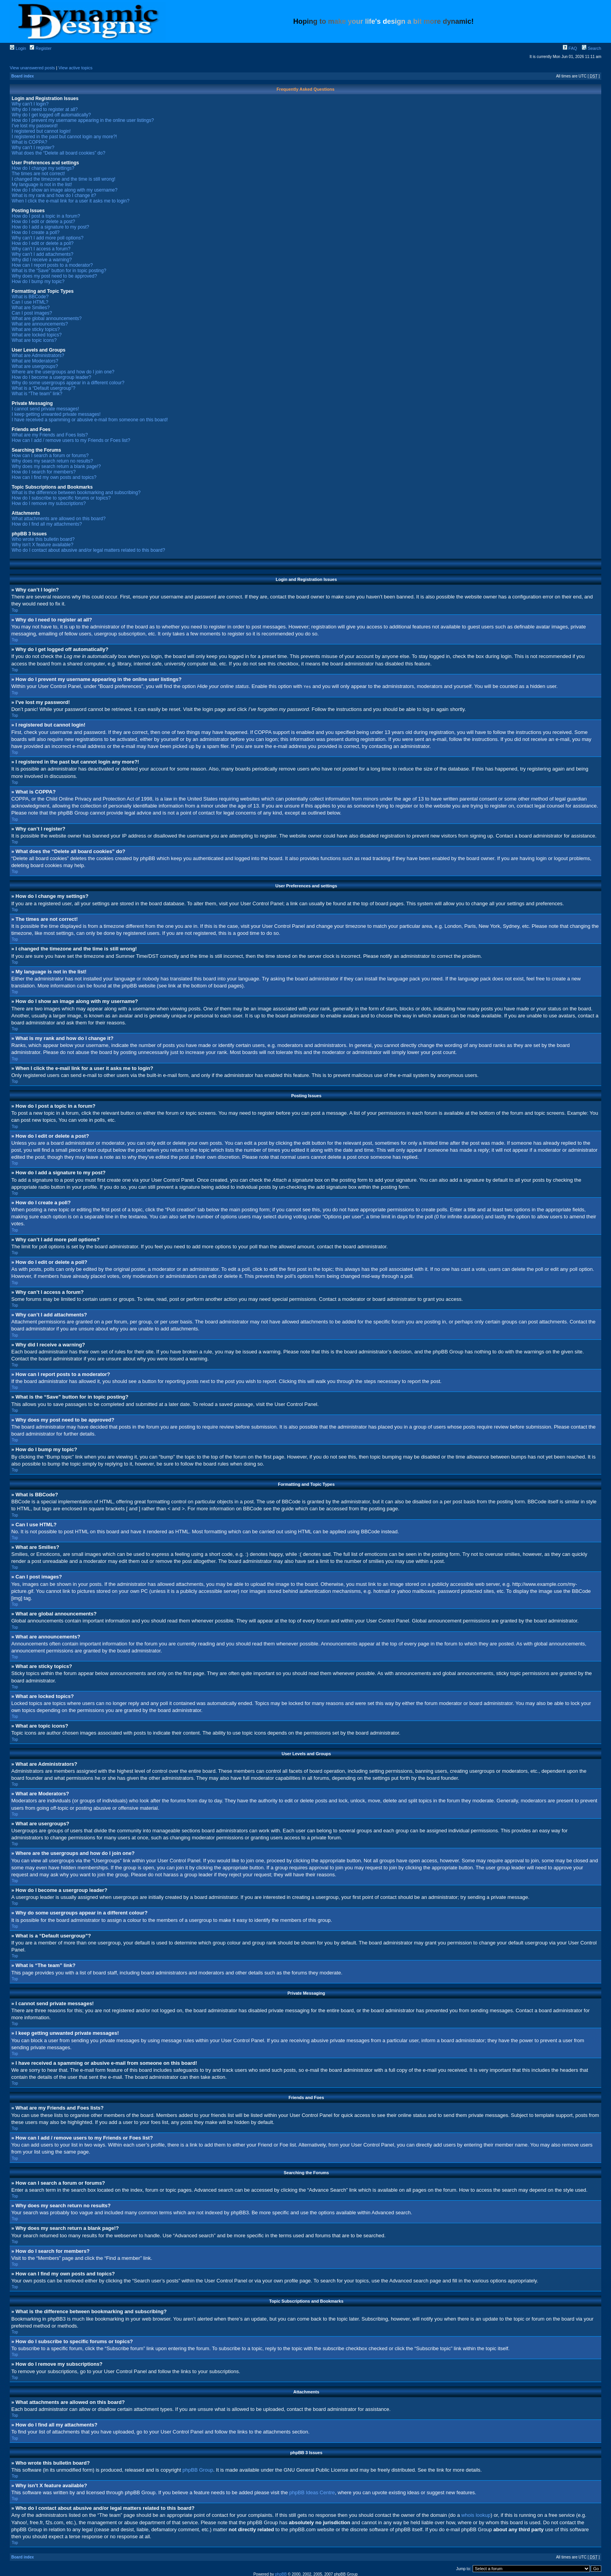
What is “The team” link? (37, 393)
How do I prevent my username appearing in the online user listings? (83, 120)
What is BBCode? (30, 296)
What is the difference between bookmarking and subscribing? (76, 492)
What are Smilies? (30, 307)
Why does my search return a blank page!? (56, 466)
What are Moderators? (35, 361)
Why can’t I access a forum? (41, 249)
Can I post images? (32, 313)
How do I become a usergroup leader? (51, 377)
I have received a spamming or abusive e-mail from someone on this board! (90, 419)
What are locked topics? (37, 335)
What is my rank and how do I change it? (54, 195)
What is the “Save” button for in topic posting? (59, 270)
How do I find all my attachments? (47, 524)
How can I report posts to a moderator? (52, 265)
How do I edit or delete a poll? (43, 243)
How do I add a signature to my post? (50, 227)
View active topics (75, 67)
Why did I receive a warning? (42, 259)
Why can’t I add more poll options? (47, 238)
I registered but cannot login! (41, 131)
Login (18, 48)
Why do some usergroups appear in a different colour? (68, 382)
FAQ (570, 48)
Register (40, 48)
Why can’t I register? (33, 147)
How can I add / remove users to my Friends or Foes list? (71, 440)
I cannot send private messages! (45, 409)
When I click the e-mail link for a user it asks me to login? (70, 201)
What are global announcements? (46, 318)
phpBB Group (197, 2469)
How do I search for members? (44, 472)
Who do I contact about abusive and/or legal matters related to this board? (88, 550)
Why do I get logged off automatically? (51, 115)
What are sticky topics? (36, 329)
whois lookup (476, 2515)
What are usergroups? (35, 366)
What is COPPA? (29, 142)
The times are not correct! (38, 173)
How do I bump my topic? (38, 281)
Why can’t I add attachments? (42, 254)
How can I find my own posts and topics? (54, 477)
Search (591, 48)
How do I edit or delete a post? (43, 221)
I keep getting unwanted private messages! (56, 414)
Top (15, 610)
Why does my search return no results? (52, 461)
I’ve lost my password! (35, 125)
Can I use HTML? (30, 302)
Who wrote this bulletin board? (43, 539)
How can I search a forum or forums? (50, 455)
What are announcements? (40, 324)
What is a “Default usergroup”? (43, 388)
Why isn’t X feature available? (42, 544)
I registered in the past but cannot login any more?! (64, 136)
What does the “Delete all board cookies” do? (58, 153)
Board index (22, 76)
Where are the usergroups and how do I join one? (63, 372)
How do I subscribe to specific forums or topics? (61, 498)
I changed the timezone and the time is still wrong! (63, 179)
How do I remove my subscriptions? (49, 503)
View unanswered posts (32, 67)
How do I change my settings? (43, 168)
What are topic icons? (34, 340)
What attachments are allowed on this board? (59, 518)
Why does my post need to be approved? (54, 276)
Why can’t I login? (30, 104)
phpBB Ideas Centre (312, 2492)
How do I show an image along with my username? (64, 190)
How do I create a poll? (36, 232)
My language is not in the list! (42, 184)
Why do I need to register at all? (45, 109)
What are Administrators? (38, 355)
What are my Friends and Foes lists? (50, 435)
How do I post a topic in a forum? (46, 216)
